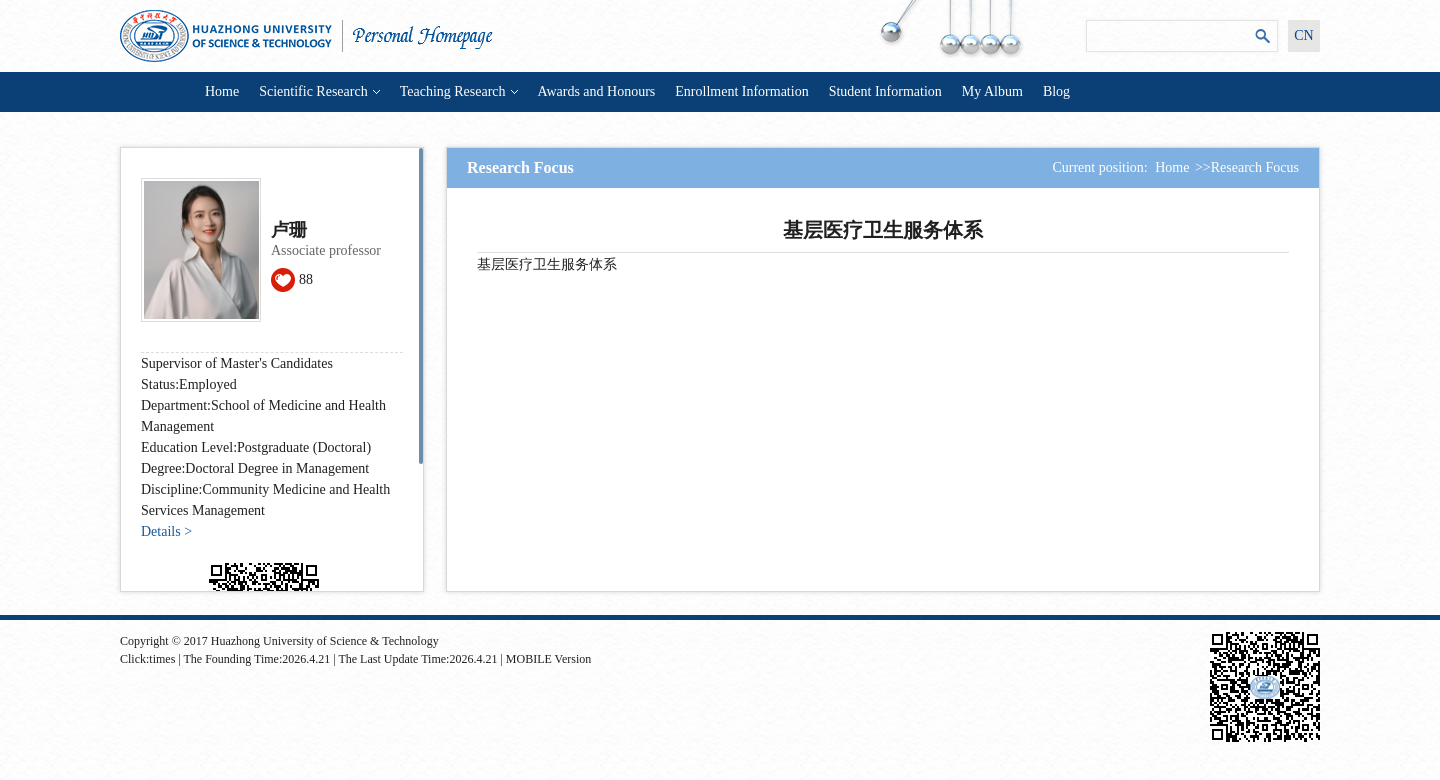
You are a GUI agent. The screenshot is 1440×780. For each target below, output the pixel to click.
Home (222, 91)
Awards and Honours (597, 91)
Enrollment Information (741, 91)
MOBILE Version (548, 659)
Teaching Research (459, 91)
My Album (992, 91)
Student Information (885, 91)
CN (1303, 35)
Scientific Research (319, 91)
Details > (166, 531)
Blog (1056, 91)
